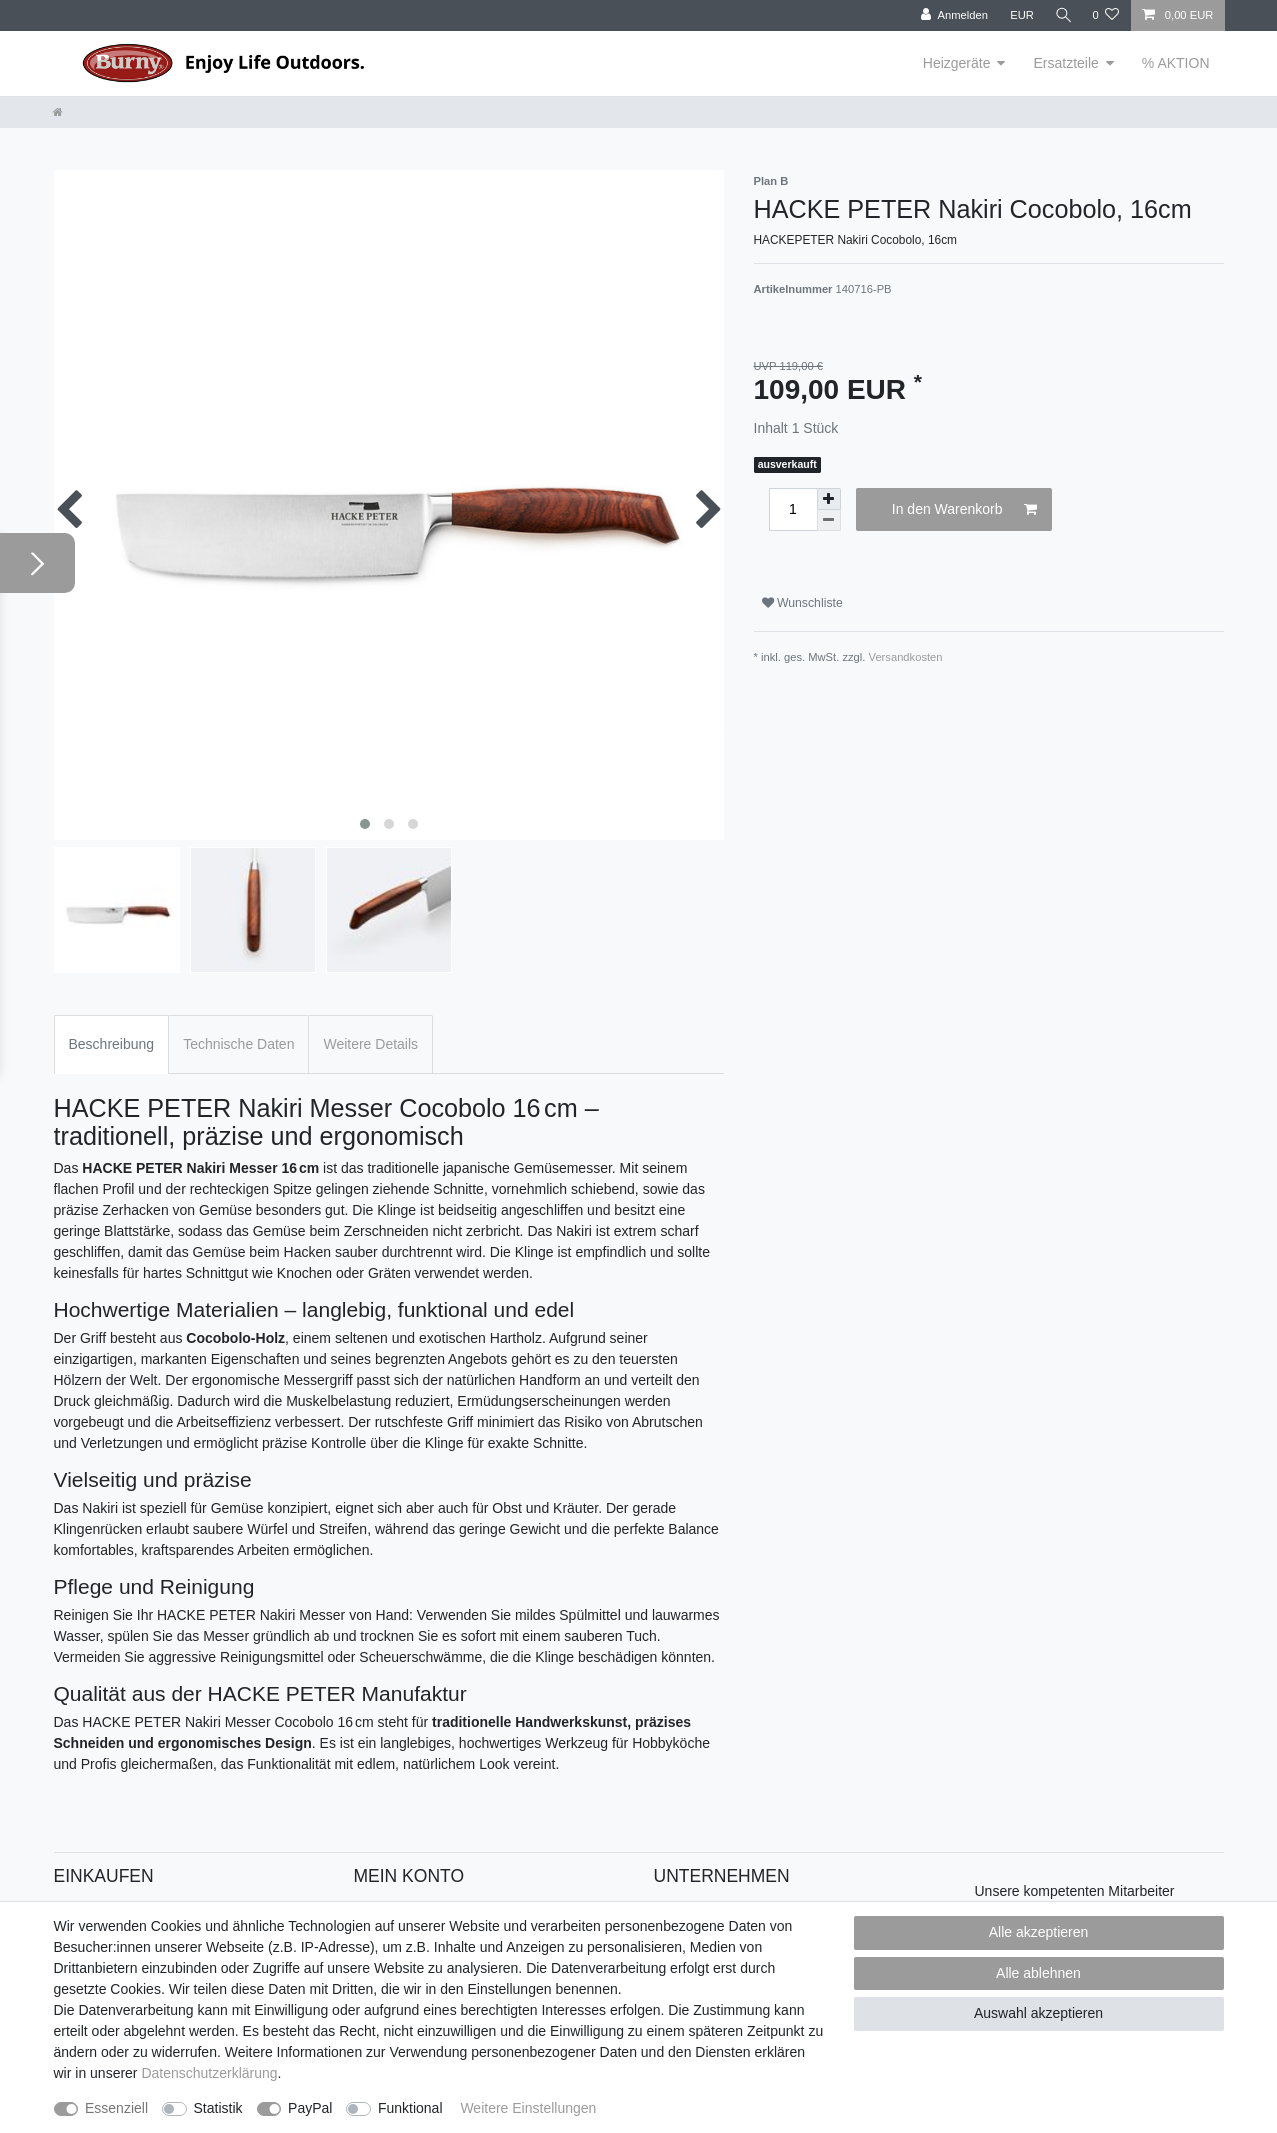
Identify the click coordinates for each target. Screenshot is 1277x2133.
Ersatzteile (1065, 63)
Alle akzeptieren (1039, 1932)
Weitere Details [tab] (370, 1044)
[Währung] (1018, 15)
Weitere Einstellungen (528, 2108)
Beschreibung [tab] (112, 1044)
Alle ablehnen (1038, 1973)
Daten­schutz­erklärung (209, 2073)
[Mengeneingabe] (793, 509)
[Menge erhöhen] (829, 499)
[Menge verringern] (829, 520)
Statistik (218, 2108)
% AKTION (1176, 63)
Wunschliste (802, 603)
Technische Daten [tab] (238, 1044)
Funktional (410, 2108)
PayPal (310, 2108)
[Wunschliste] (1105, 15)
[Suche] (1061, 15)
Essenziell (116, 2108)
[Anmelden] (951, 15)
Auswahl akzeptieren (1038, 2013)
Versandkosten (906, 657)
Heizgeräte (957, 63)
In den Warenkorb (964, 510)
